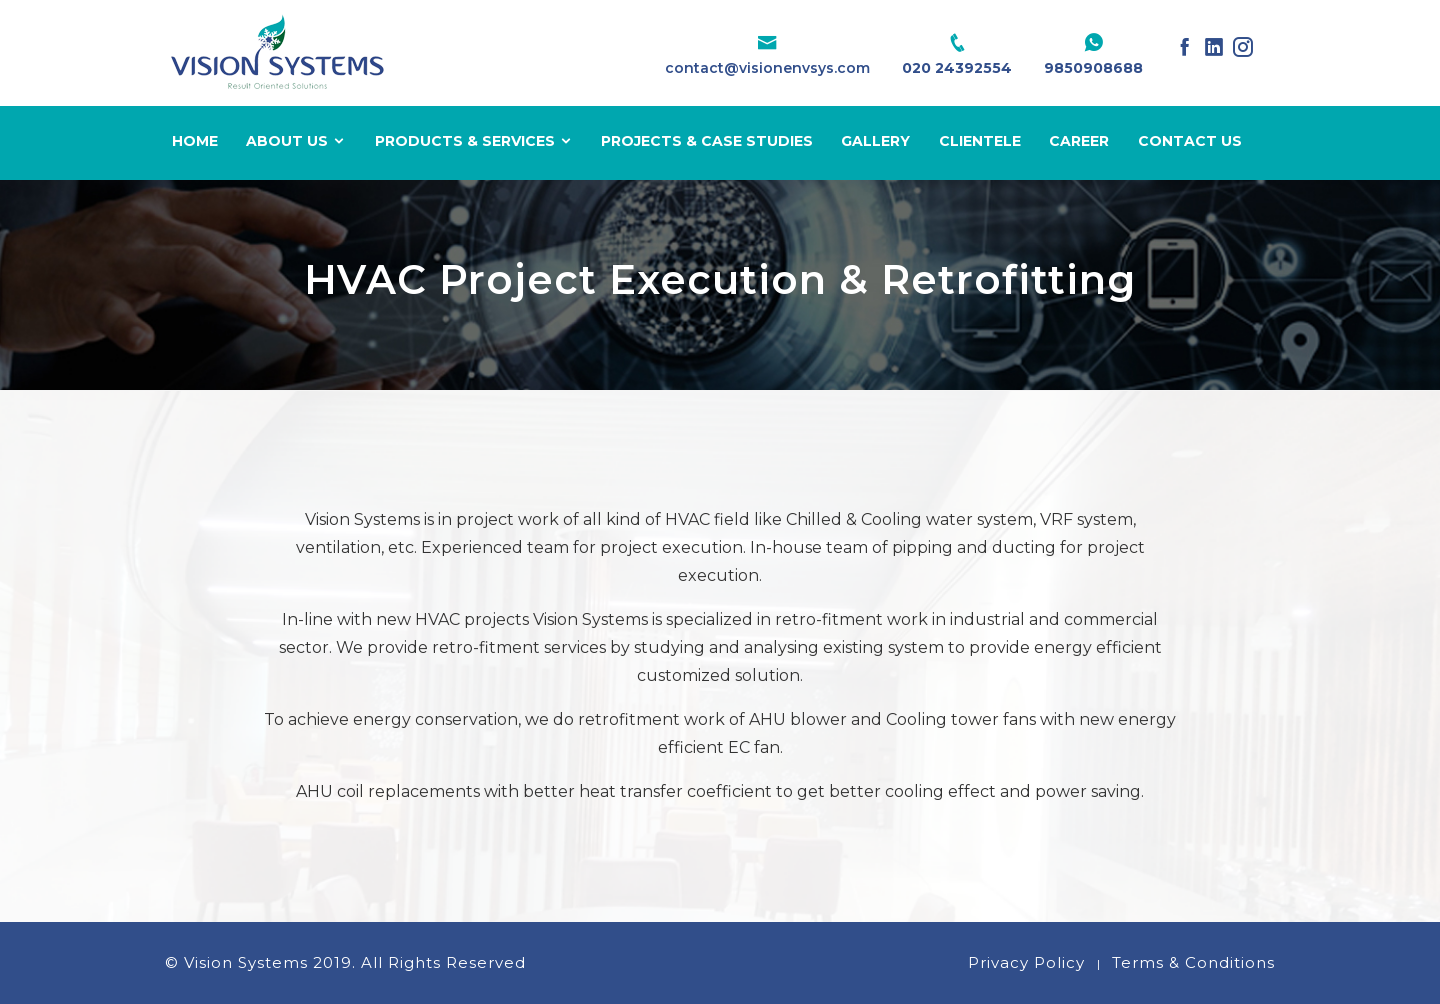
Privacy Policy (1026, 962)
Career (1079, 141)
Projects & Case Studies (707, 141)
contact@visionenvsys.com (767, 68)
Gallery (875, 141)
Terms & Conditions (1193, 962)
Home (195, 141)
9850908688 (1093, 68)
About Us (296, 141)
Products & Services (474, 141)
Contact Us (1190, 141)
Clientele (980, 141)
